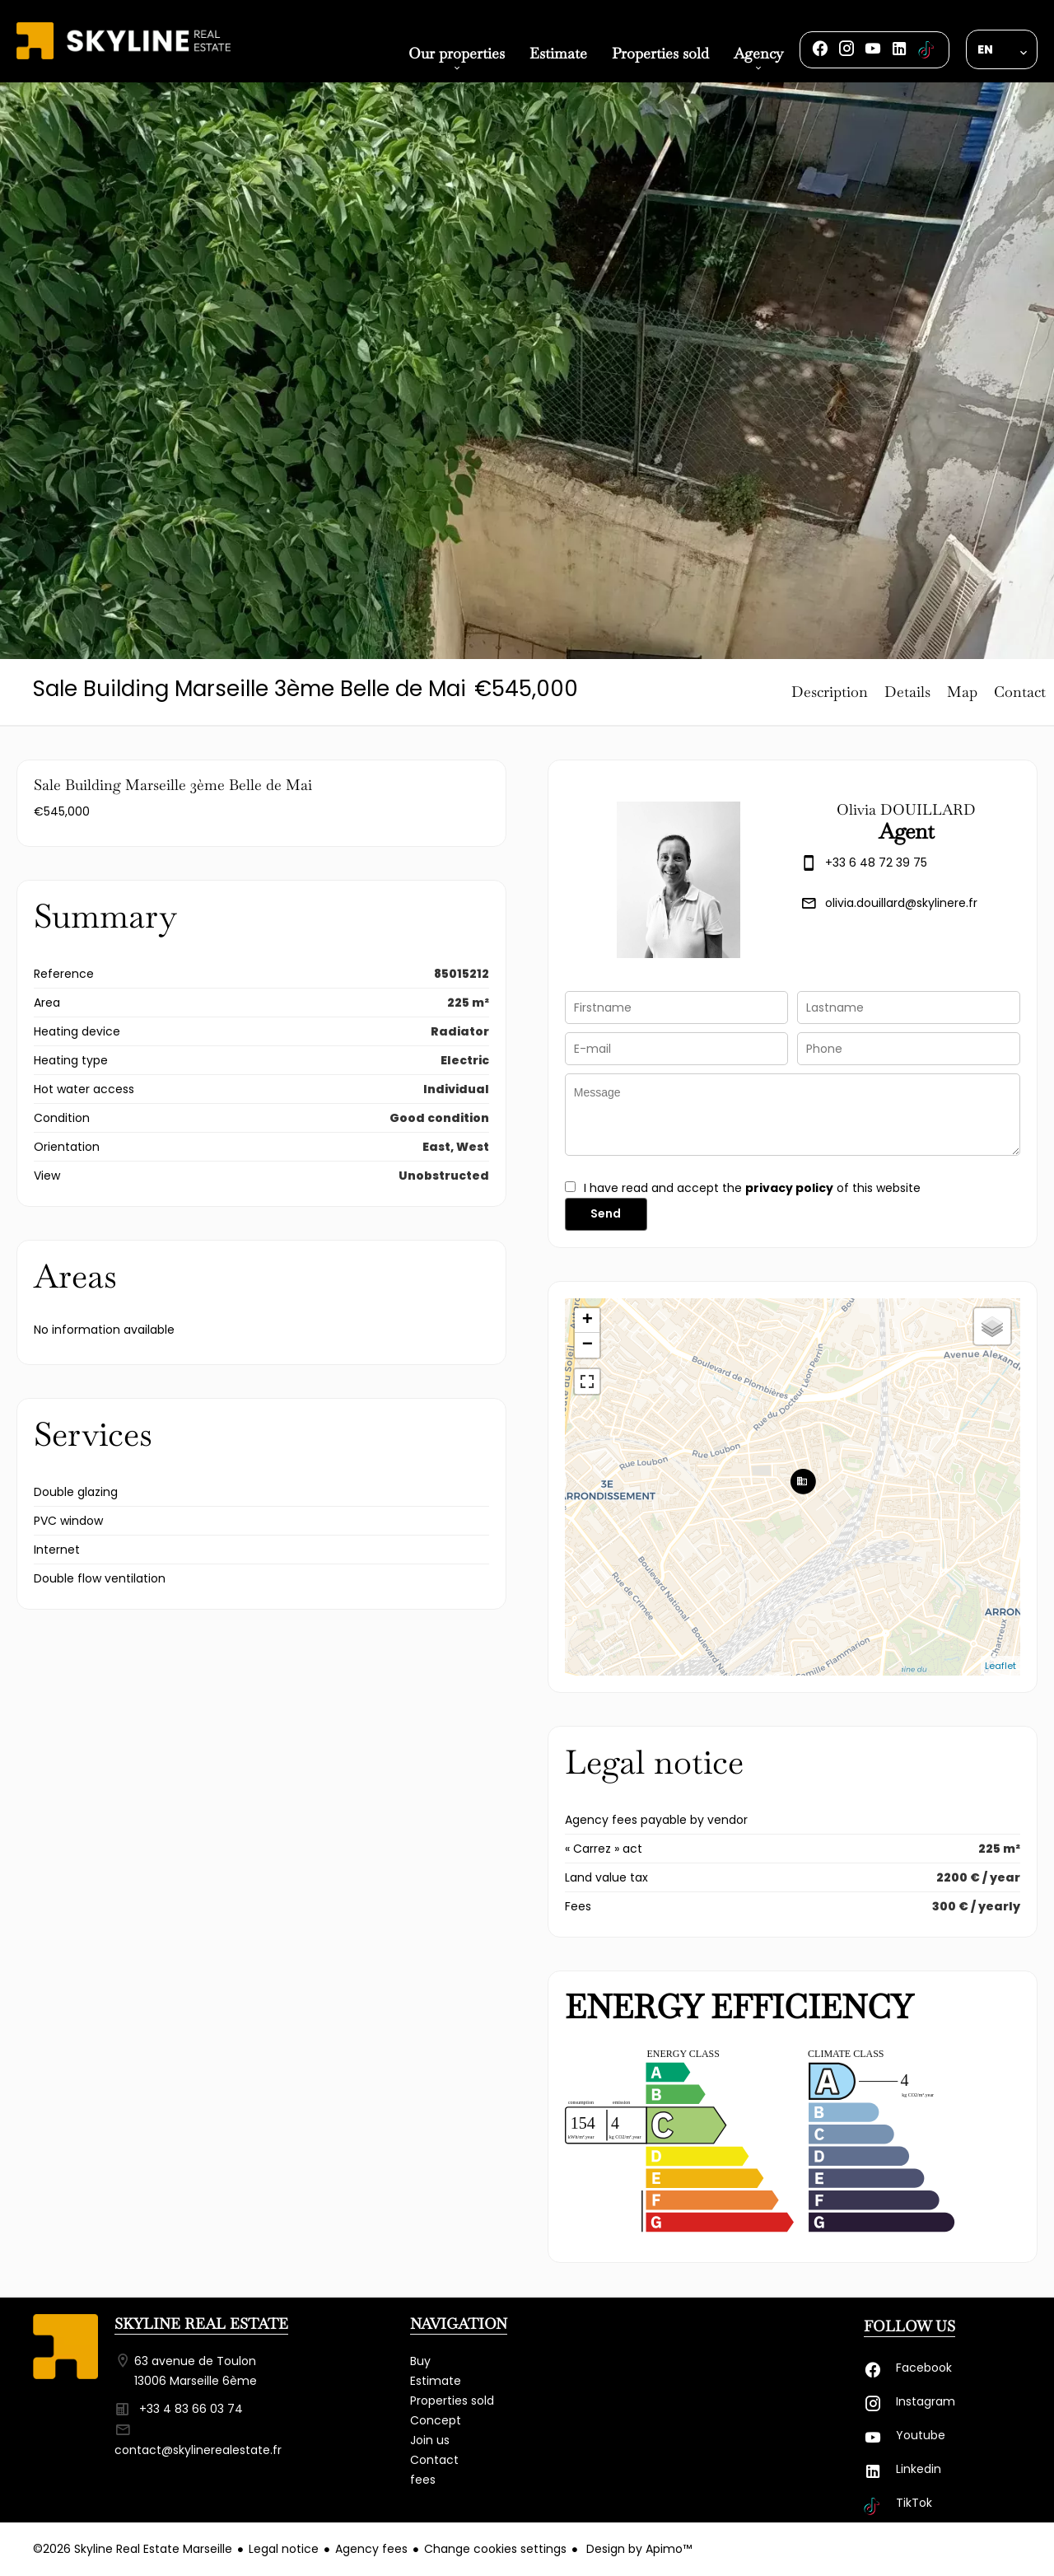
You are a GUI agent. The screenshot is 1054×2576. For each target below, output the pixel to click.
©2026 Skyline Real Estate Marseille (132, 2549)
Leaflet (1000, 1665)
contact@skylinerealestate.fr (198, 2450)
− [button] (587, 1345)
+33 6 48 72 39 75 (876, 862)
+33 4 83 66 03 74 (191, 2409)
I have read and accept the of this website (752, 1188)
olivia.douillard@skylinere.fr (901, 903)
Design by (637, 2549)
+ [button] (587, 1320)
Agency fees (371, 2549)
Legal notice (284, 2549)
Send (605, 1213)
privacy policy (789, 1188)
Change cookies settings (495, 2549)
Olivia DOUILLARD (906, 809)
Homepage (123, 59)
